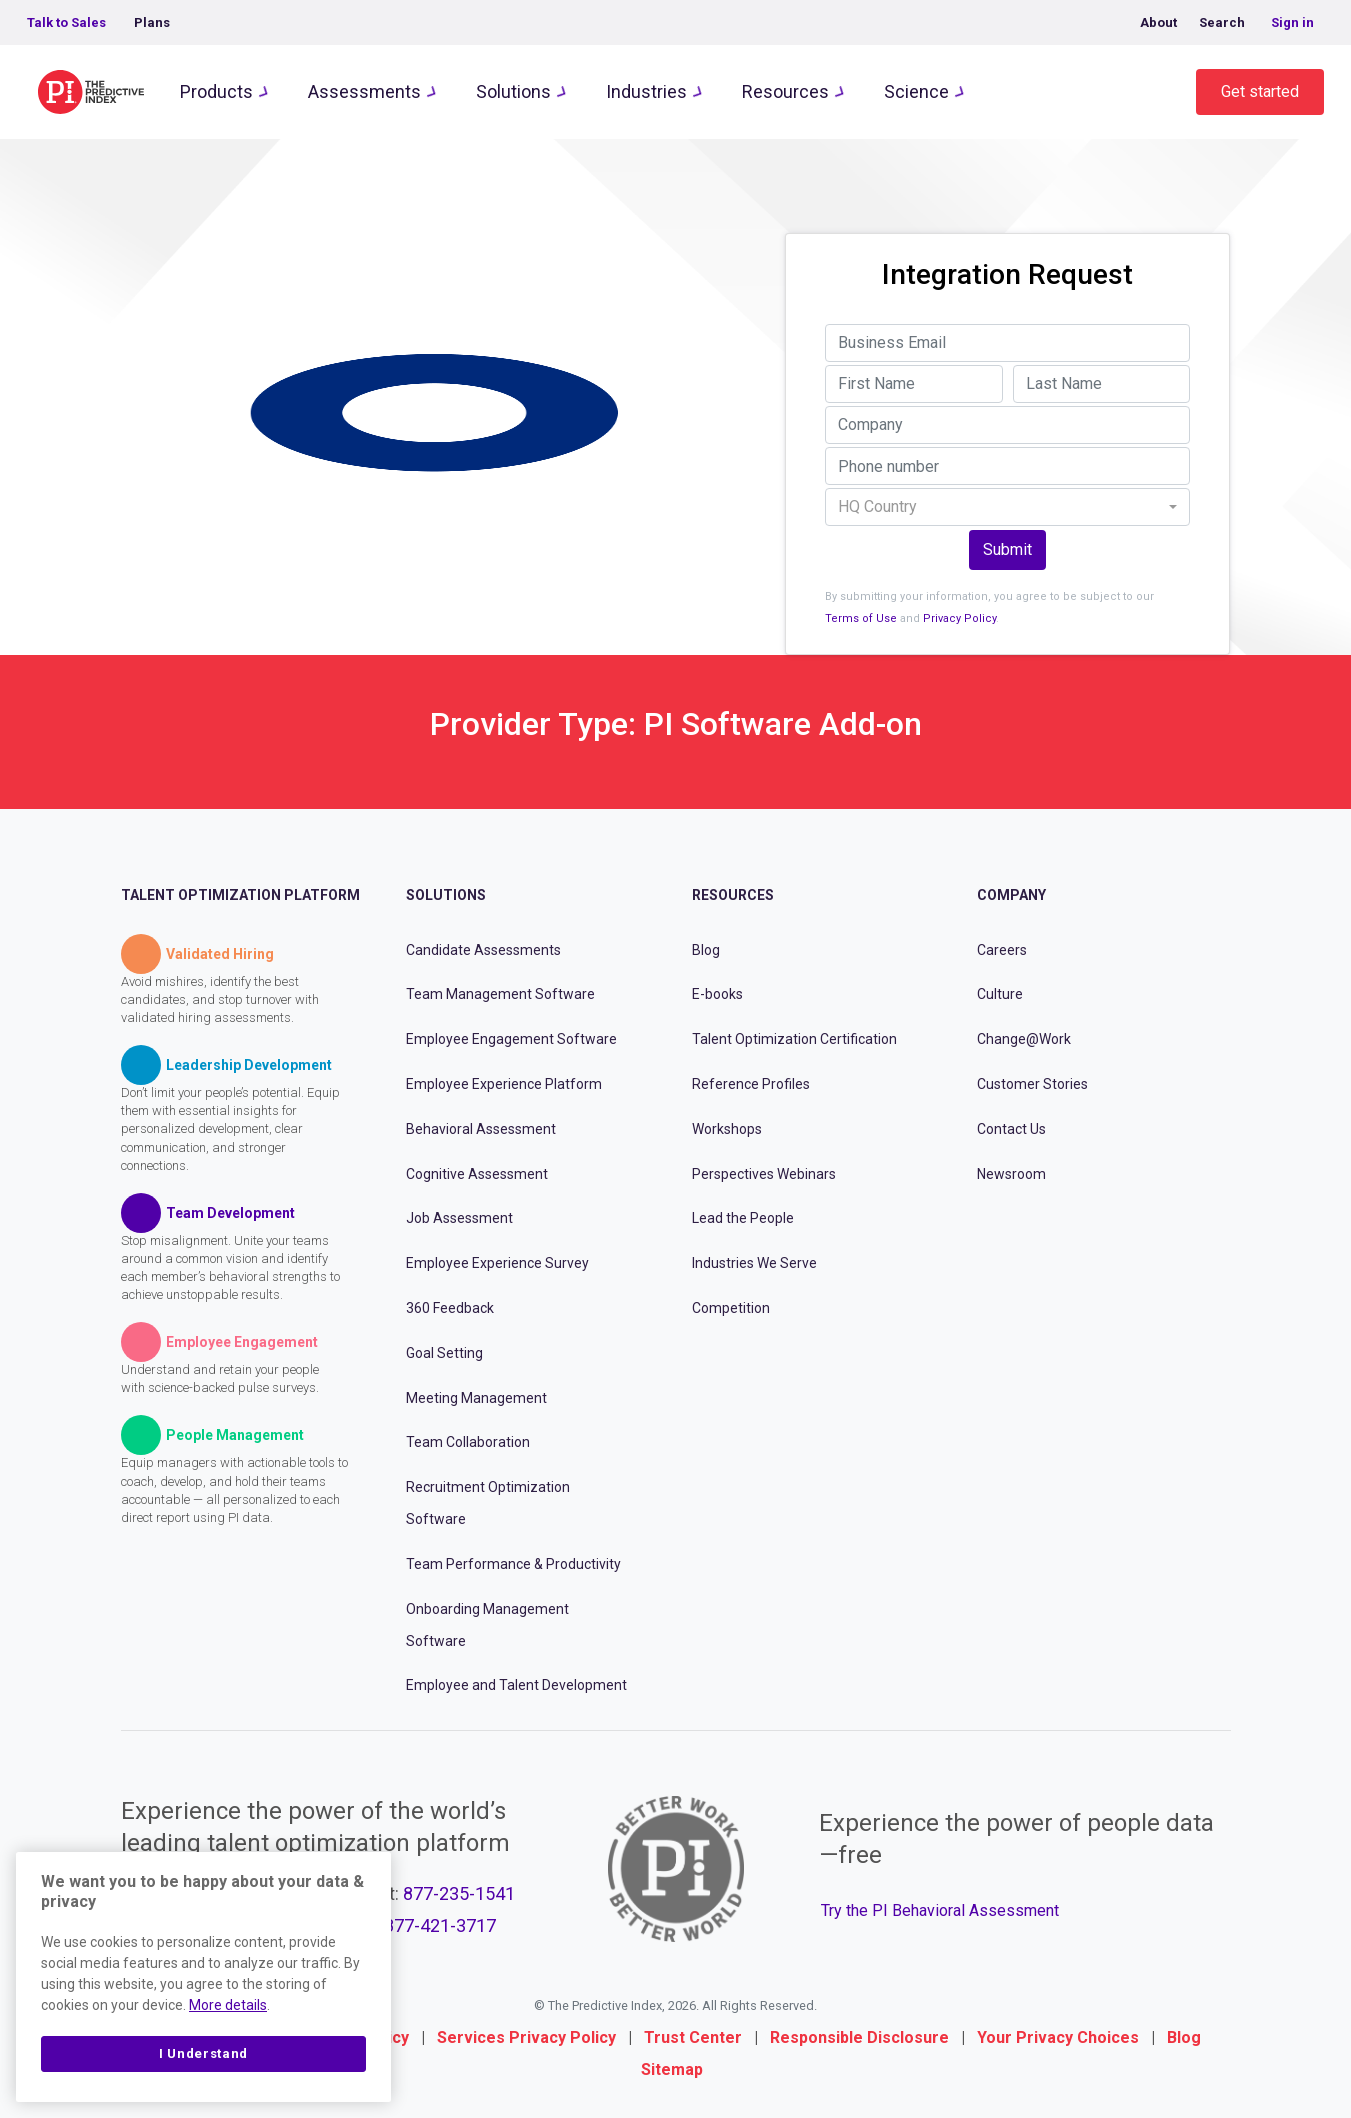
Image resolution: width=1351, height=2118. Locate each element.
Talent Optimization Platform (240, 895)
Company (1011, 895)
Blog (706, 950)
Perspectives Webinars (764, 1174)
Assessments (364, 91)
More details (228, 2005)
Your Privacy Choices (1058, 2037)
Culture (1000, 994)
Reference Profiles (751, 1084)
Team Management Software (500, 994)
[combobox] (1007, 507)
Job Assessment (459, 1218)
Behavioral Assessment (481, 1129)
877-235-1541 (459, 1893)
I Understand (203, 2053)
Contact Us (1011, 1129)
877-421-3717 (440, 1925)
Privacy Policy (959, 618)
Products (216, 91)
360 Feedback (450, 1308)
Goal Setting (444, 1353)
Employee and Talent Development (516, 1685)
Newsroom (1011, 1174)
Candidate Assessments (483, 950)
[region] (203, 1977)
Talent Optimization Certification (794, 1039)
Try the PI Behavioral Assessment (940, 1910)
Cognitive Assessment (477, 1174)
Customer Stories (1032, 1084)
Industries (646, 91)
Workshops (727, 1129)
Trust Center (693, 2037)
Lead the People (743, 1218)
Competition (731, 1308)
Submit (1007, 549)
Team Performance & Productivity (513, 1564)
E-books (717, 994)
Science (916, 91)
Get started (1260, 91)
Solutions (513, 91)
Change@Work (1024, 1039)
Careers (1002, 950)
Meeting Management (476, 1398)
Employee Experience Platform (504, 1084)
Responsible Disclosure (859, 2037)
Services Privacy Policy (526, 2037)
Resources (785, 91)
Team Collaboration (468, 1442)
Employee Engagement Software (511, 1039)
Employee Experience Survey (497, 1263)
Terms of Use (861, 618)
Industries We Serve (754, 1263)
